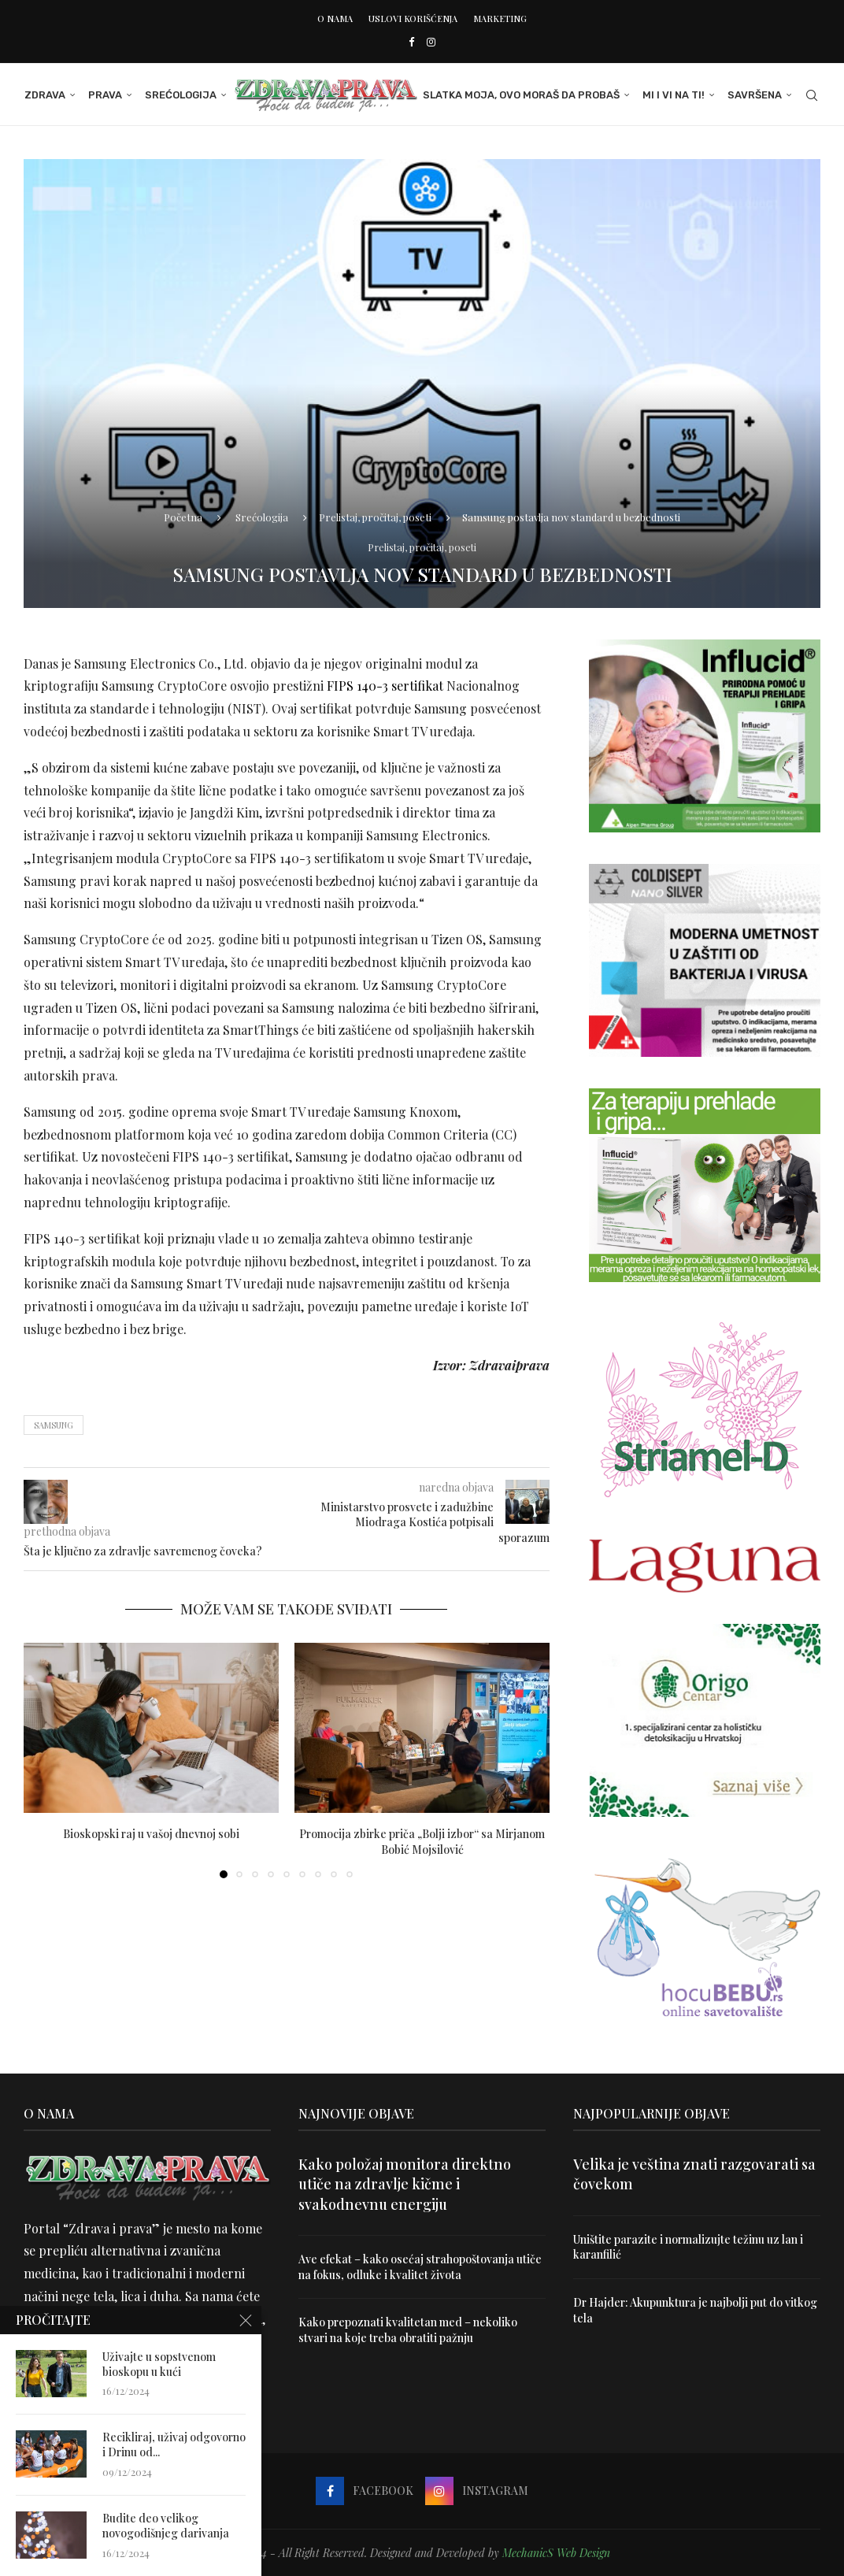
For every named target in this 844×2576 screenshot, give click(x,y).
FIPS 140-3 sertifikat (385, 685)
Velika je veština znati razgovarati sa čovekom (694, 2174)
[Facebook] (411, 41)
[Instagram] (431, 41)
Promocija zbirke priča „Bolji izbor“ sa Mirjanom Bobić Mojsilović (422, 1841)
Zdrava (44, 95)
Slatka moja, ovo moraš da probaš (522, 95)
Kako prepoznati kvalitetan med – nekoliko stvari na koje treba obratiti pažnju (407, 2330)
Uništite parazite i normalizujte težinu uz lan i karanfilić (688, 2247)
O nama (335, 18)
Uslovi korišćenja (412, 18)
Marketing (500, 18)
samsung (53, 1425)
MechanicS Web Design (556, 2552)
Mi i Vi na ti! (674, 95)
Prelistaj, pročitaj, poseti (375, 517)
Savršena (755, 95)
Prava (104, 95)
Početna (183, 517)
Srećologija (180, 95)
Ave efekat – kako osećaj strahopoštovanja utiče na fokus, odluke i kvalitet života (420, 2267)
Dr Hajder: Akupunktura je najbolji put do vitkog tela (695, 2310)
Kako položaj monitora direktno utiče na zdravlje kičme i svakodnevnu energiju (404, 2184)
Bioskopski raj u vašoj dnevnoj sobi (151, 1833)
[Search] (812, 95)
